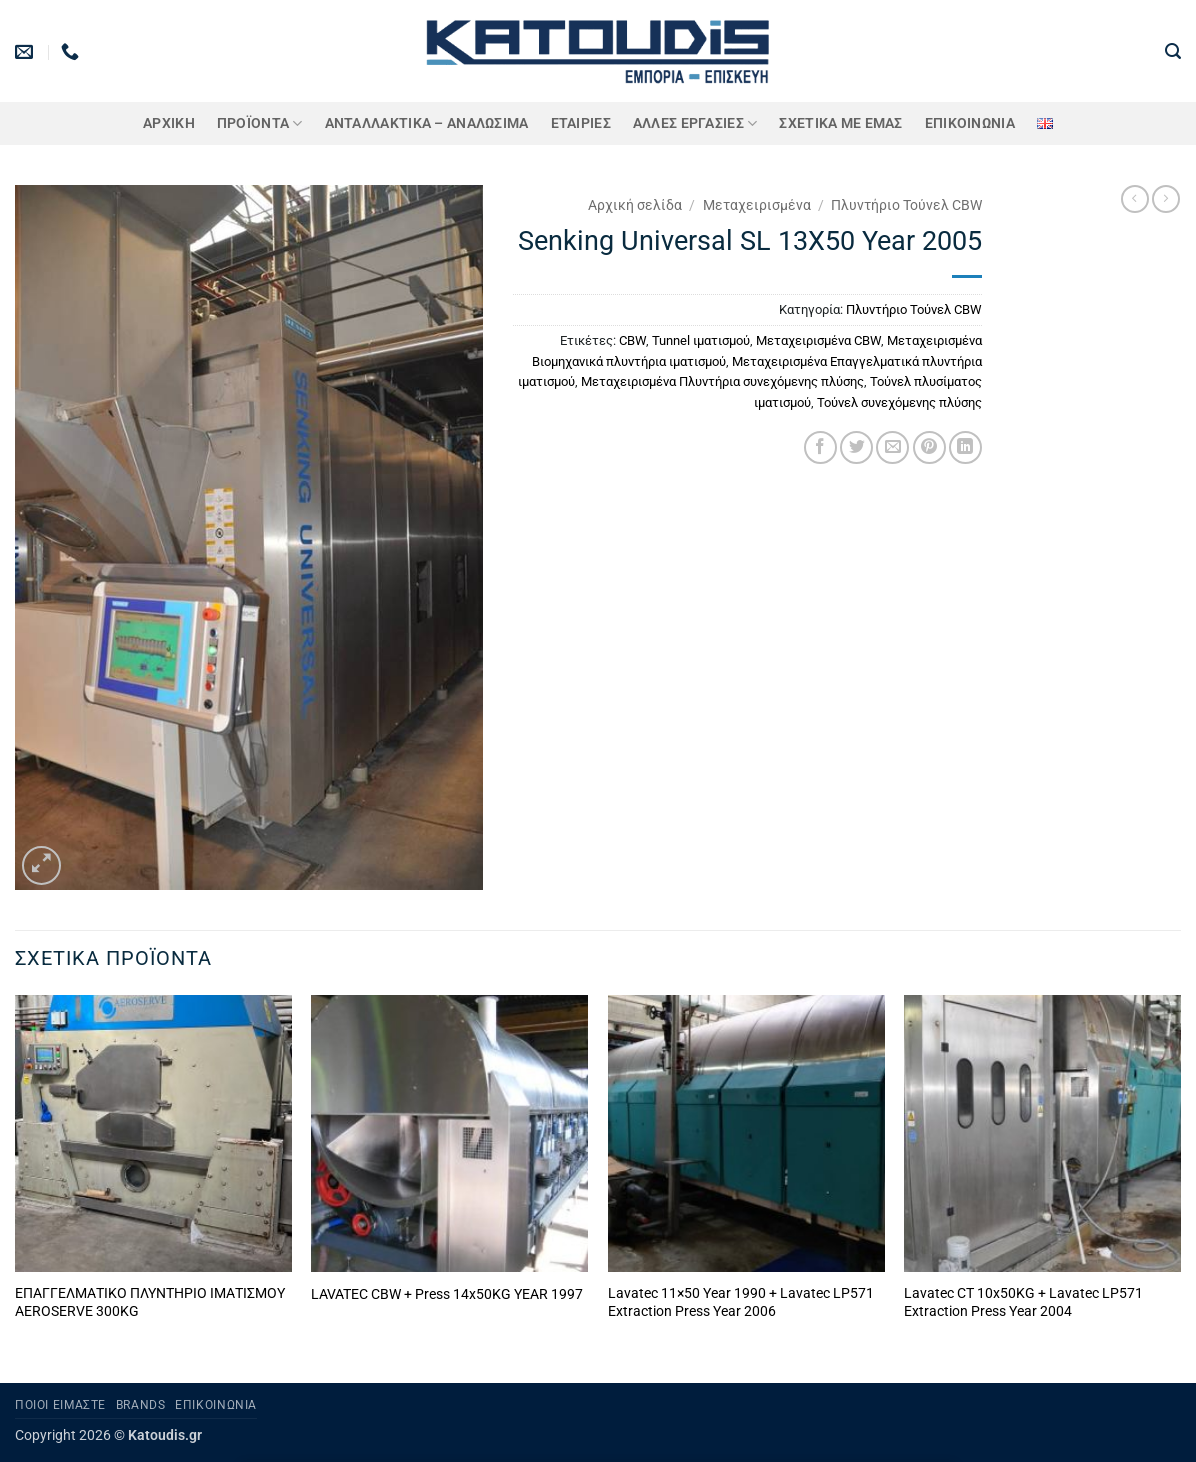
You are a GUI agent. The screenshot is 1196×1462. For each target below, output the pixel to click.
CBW (632, 340)
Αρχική (169, 123)
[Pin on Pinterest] (929, 447)
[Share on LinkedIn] (965, 447)
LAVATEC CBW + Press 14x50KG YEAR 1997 (447, 1294)
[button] (1173, 51)
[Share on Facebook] (820, 447)
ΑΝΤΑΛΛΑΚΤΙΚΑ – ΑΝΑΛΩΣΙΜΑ (427, 123)
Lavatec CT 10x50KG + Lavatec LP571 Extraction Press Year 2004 (1023, 1303)
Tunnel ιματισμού (701, 340)
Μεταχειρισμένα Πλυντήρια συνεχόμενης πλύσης (722, 381)
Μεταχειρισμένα (757, 205)
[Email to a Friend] (892, 447)
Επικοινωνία (970, 123)
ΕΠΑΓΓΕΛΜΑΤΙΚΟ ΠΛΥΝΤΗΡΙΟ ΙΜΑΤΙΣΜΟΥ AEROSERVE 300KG (150, 1303)
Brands (141, 1405)
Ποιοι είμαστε (60, 1405)
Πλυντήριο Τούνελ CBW (906, 205)
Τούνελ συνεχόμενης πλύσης (899, 402)
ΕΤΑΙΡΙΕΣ (581, 123)
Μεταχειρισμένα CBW (818, 340)
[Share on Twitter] (856, 447)
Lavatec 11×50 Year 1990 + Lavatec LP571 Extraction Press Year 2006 (741, 1303)
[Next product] (1135, 199)
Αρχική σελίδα (635, 205)
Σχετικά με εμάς (840, 123)
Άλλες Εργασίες (695, 123)
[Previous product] (1166, 199)
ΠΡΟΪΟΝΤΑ (260, 123)
